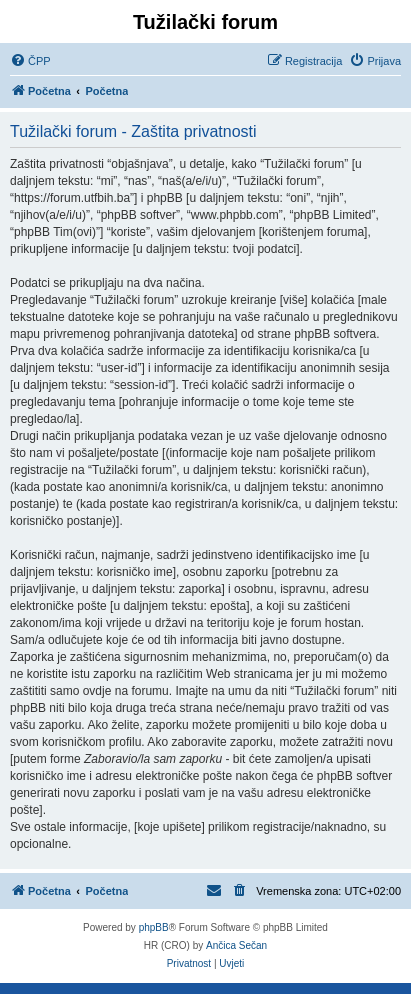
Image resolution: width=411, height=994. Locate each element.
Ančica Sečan (236, 945)
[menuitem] (30, 61)
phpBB (154, 927)
